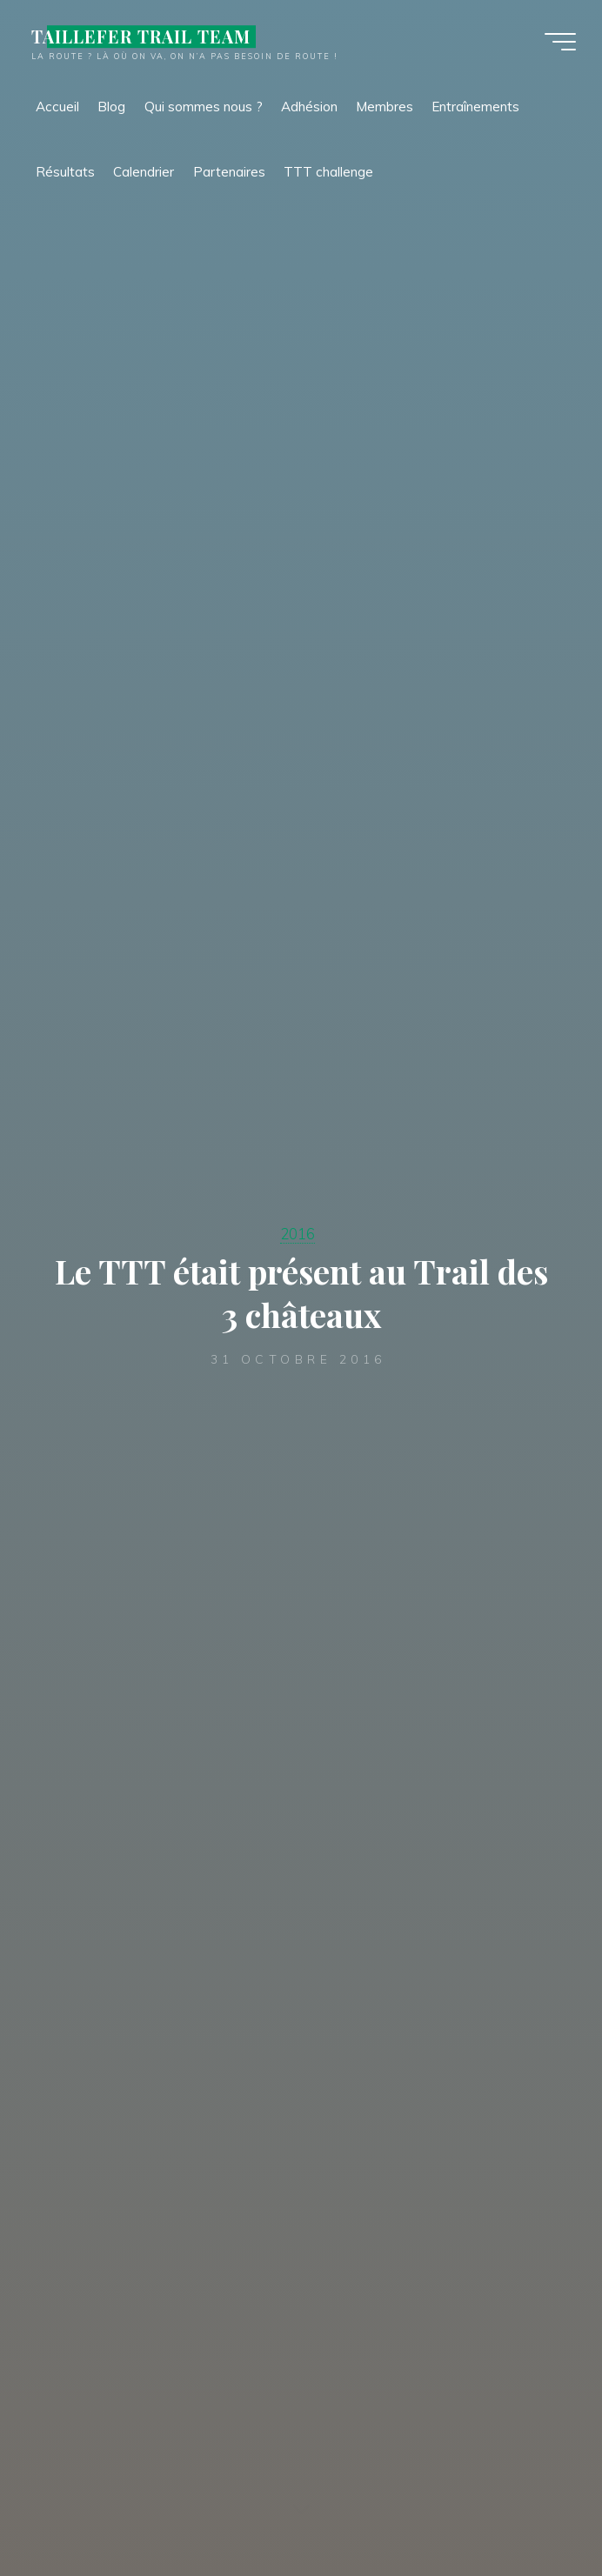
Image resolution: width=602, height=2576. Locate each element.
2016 (297, 1234)
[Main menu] (560, 41)
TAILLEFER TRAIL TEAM (141, 36)
